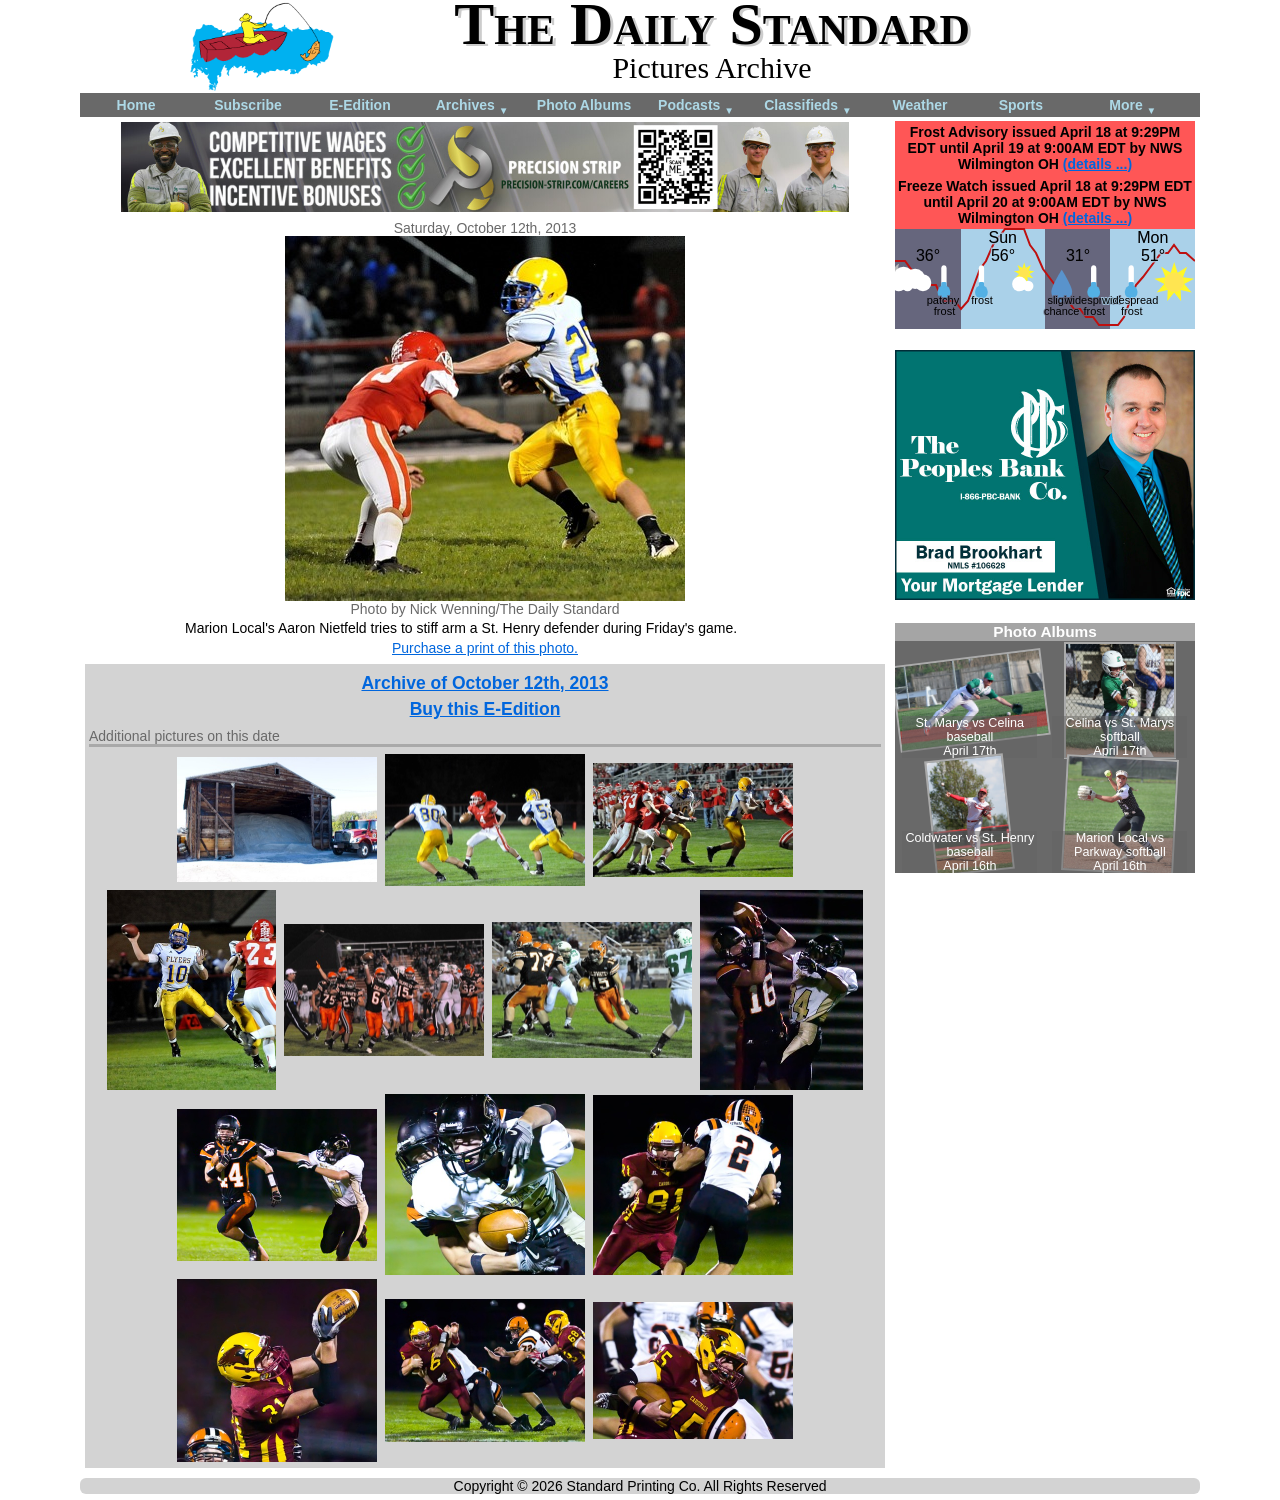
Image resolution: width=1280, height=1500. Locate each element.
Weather (920, 105)
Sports (1021, 105)
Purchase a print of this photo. (485, 648)
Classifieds (808, 106)
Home (136, 105)
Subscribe (248, 105)
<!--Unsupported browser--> (1045, 748)
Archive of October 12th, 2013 (484, 683)
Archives (472, 106)
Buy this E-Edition (485, 709)
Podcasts (696, 106)
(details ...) (1097, 164)
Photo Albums (584, 105)
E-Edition (359, 105)
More (1132, 106)
